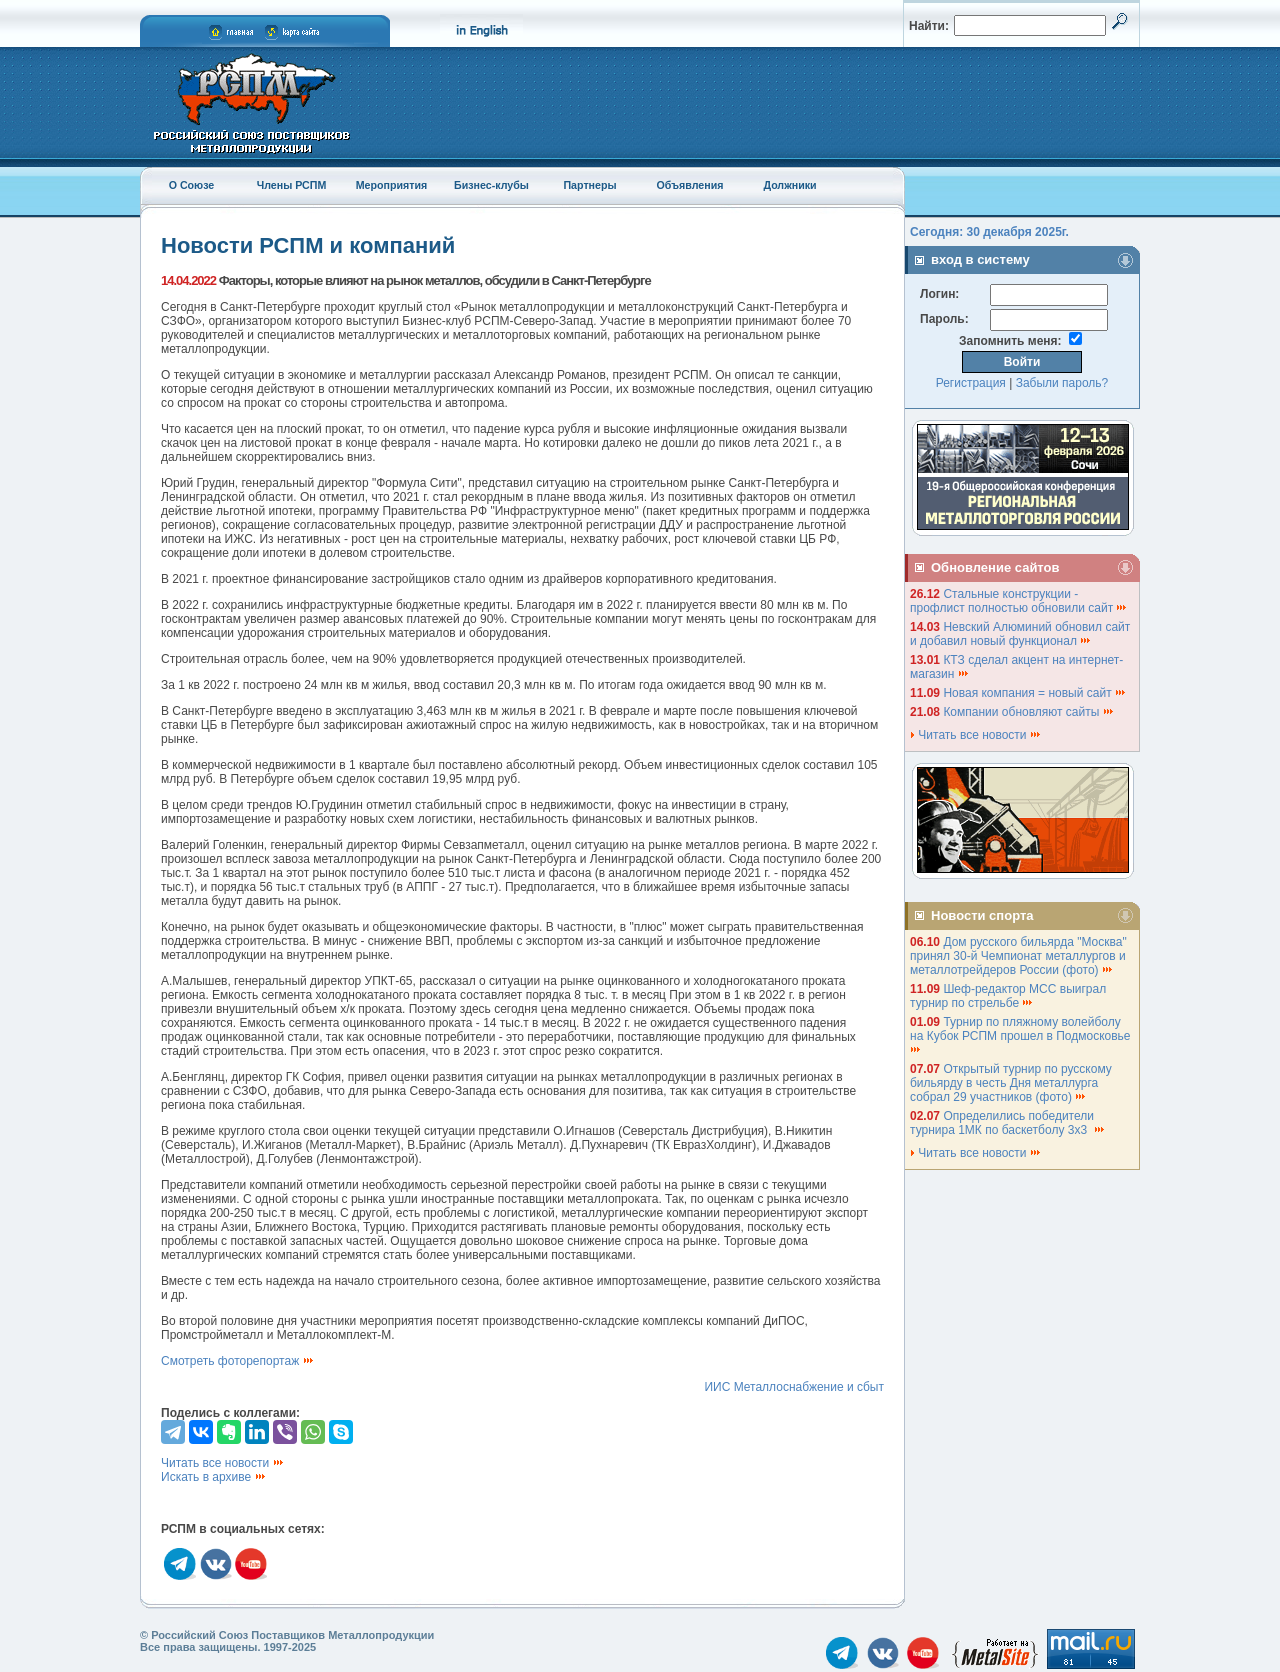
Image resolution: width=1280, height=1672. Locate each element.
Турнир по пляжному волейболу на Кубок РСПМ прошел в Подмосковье (1022, 1034)
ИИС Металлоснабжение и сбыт (794, 1387)
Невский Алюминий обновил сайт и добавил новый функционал (1020, 634)
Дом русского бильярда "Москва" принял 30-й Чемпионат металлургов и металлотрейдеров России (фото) (1018, 956)
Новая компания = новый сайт (1035, 693)
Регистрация (971, 383)
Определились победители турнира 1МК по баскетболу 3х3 (1008, 1123)
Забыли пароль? (1062, 383)
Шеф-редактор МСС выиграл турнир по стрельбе (1008, 996)
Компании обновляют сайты (1028, 712)
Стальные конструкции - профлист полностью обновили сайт (1019, 601)
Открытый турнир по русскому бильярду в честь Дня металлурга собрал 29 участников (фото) (1011, 1083)
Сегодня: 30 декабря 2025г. (989, 232)
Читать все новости (223, 1463)
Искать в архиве (214, 1477)
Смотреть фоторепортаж (238, 1361)
